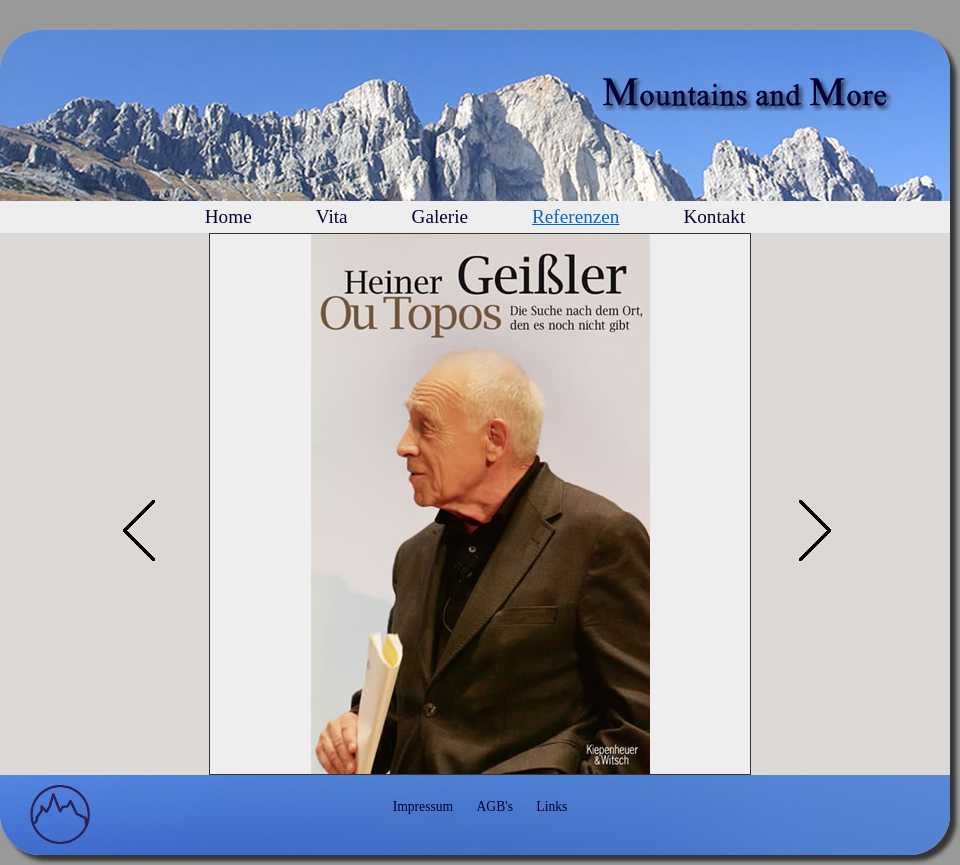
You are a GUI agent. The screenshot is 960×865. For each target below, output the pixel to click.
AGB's (495, 806)
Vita (332, 216)
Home (228, 216)
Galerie (440, 216)
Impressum (423, 806)
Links (551, 806)
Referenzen (575, 216)
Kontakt (714, 216)
